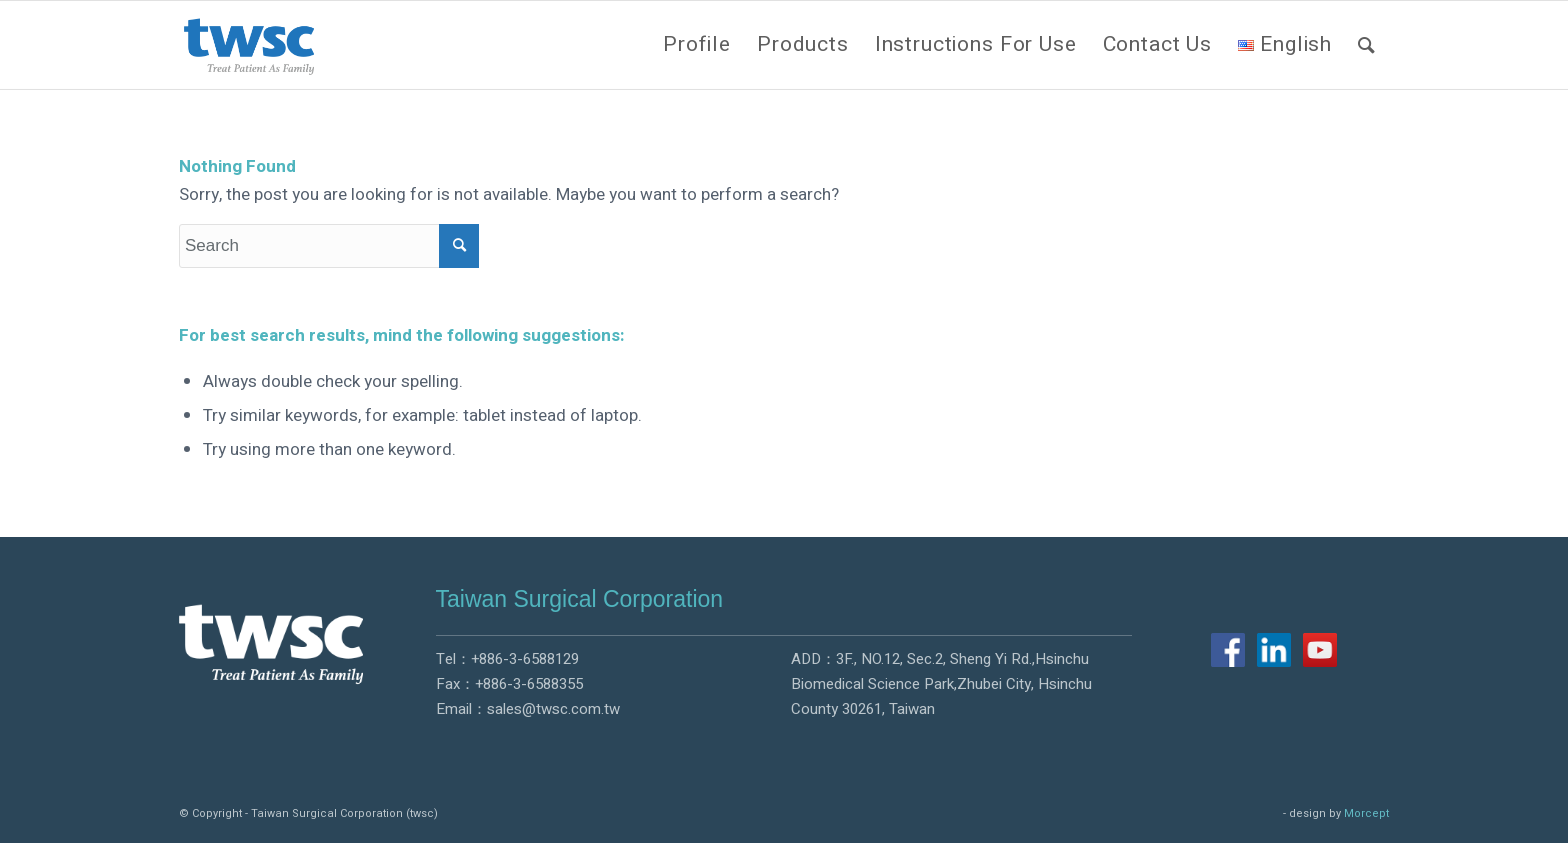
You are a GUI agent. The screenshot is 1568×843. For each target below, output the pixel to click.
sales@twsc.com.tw (553, 709)
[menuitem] (697, 45)
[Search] (1367, 45)
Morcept (1366, 813)
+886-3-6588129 (525, 659)
